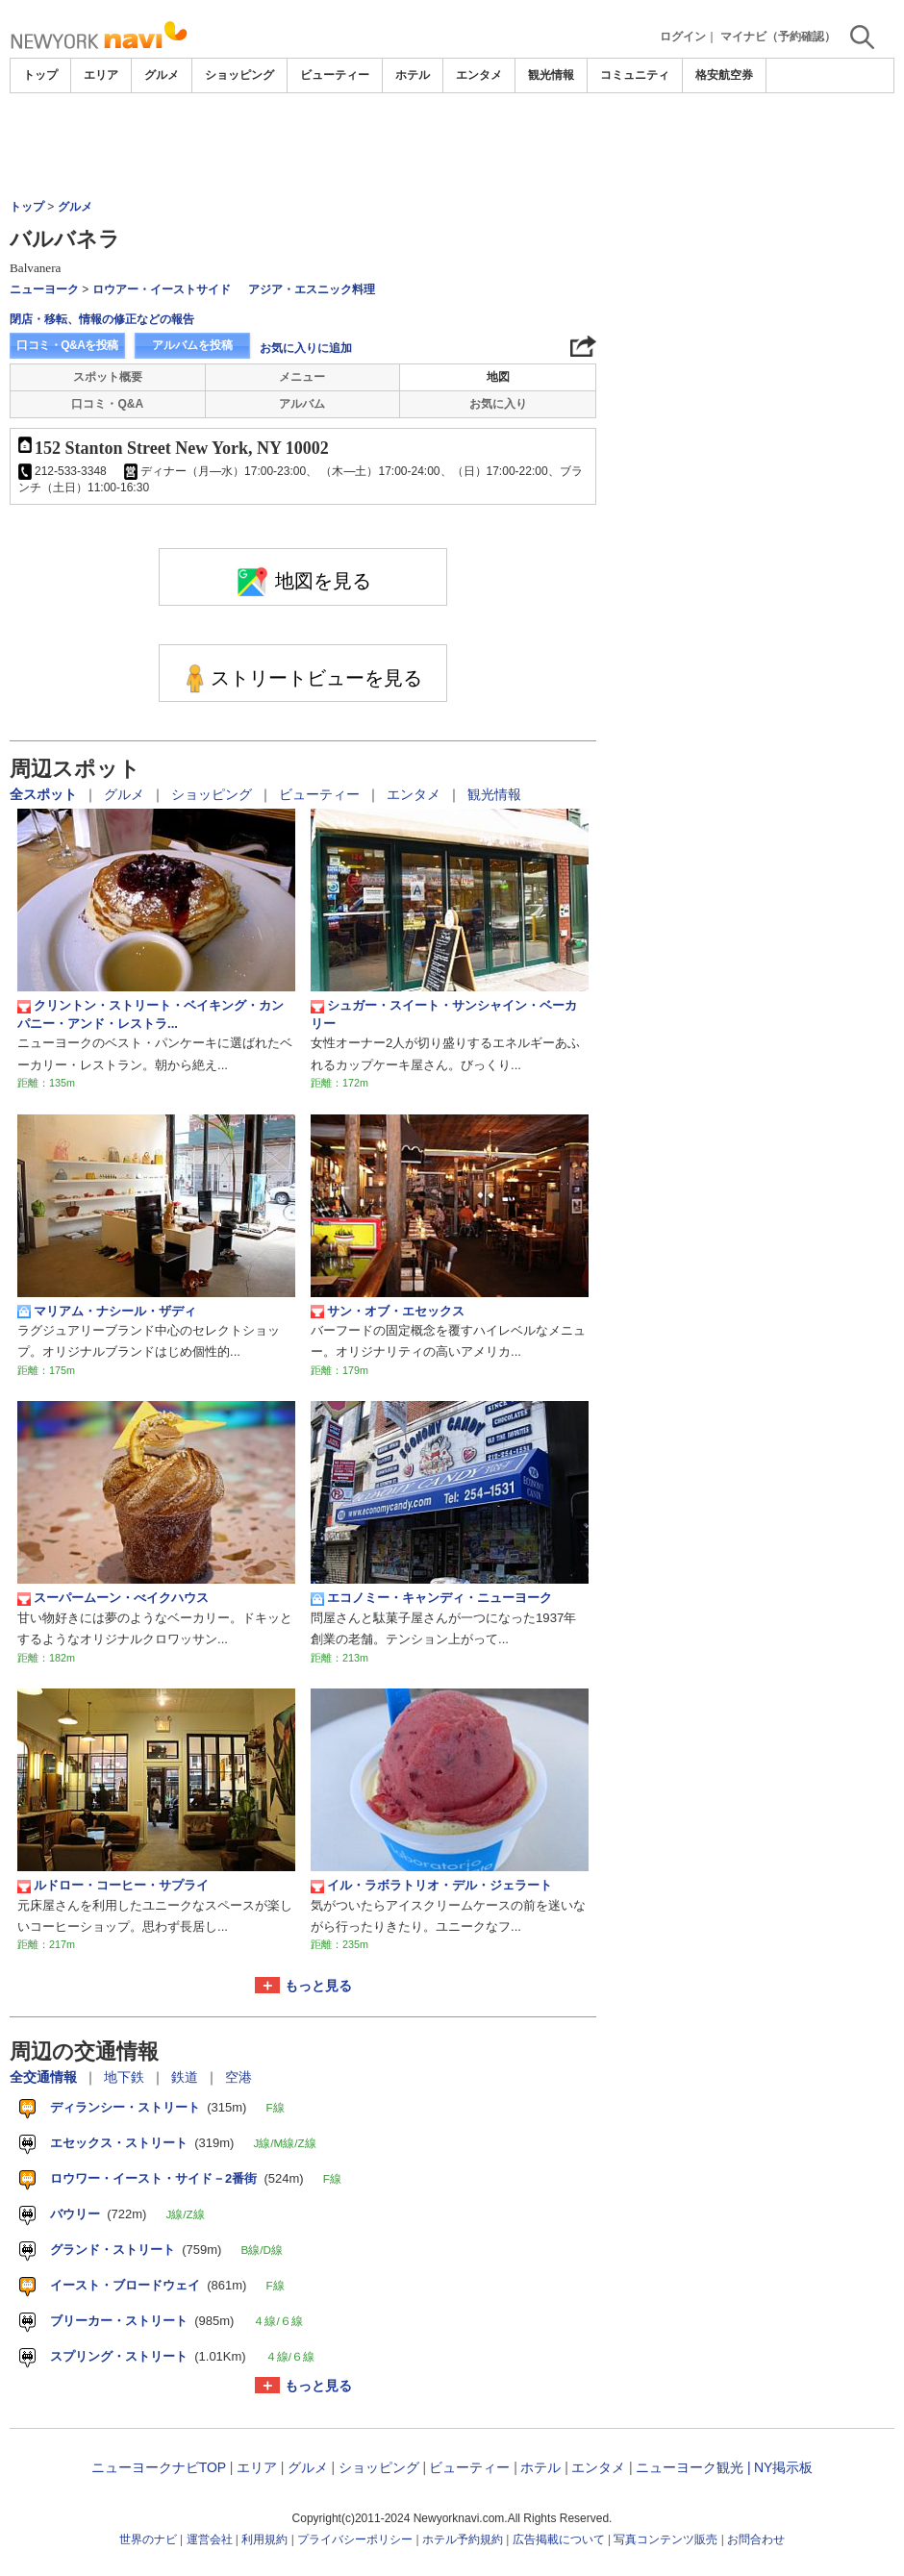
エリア (101, 75)
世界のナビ (148, 2539)
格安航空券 (724, 75)
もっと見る (318, 1985)
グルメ (161, 75)
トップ (40, 75)
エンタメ (479, 75)
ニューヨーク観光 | (693, 2467)
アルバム (302, 404)
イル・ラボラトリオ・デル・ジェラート (431, 1885)
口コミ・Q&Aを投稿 (67, 345)
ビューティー (334, 75)
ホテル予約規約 (462, 2539)
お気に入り (498, 404)
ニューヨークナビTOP (158, 2467)
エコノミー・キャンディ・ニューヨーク (431, 1598)
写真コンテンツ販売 (665, 2539)
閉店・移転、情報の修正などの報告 (102, 319)
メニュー (302, 377)
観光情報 (551, 75)
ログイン (683, 36)
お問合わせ (756, 2539)
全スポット (45, 794)
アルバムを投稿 (192, 345)
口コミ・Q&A (107, 404)
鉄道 (186, 2077)
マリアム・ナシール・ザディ (106, 1311)
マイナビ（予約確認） (778, 36)
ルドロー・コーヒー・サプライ (113, 1885)
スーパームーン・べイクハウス (113, 1598)
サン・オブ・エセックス (388, 1311)
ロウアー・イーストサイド (161, 289)
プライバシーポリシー (355, 2539)
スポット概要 (107, 377)
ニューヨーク (44, 289)
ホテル (412, 75)
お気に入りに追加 (306, 348)
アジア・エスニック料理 (311, 289)
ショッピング (239, 75)
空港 (238, 2077)
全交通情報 (45, 2077)
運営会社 (210, 2539)
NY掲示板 (783, 2467)
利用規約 (264, 2539)
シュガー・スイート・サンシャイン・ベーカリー (444, 1014)
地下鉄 (126, 2077)
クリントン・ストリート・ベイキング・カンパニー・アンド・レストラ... (150, 1014)
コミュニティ (634, 75)
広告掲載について (559, 2539)
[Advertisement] (452, 146)
